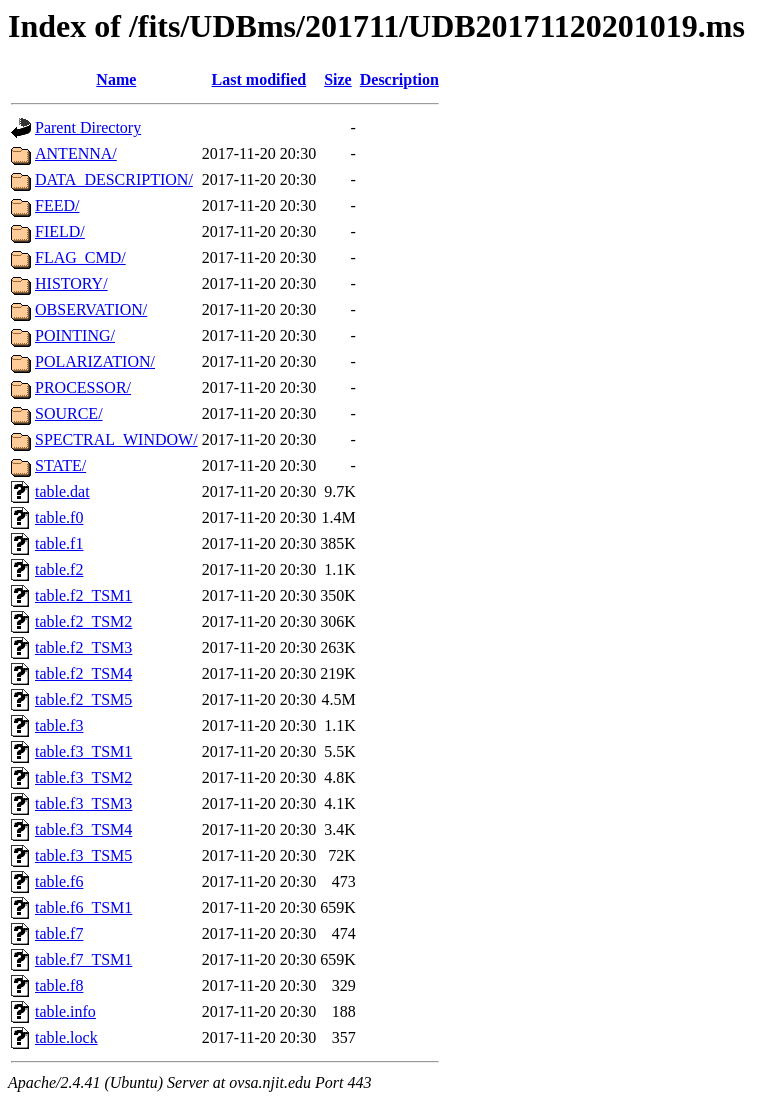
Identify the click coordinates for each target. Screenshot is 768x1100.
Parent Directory (88, 127)
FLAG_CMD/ (80, 257)
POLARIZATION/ (95, 361)
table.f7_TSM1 (83, 959)
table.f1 (59, 543)
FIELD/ (60, 231)
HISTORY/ (71, 283)
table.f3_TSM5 (83, 855)
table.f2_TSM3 (83, 647)
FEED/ (57, 205)
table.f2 (59, 569)
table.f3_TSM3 (83, 803)
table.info (65, 1011)
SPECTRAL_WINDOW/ (116, 439)
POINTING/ (75, 335)
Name (116, 79)
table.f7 (59, 933)
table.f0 (59, 517)
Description (399, 79)
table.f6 (59, 881)
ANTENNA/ (76, 153)
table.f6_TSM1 (83, 907)
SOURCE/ (69, 413)
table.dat (62, 491)
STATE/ (60, 465)
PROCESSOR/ (83, 387)
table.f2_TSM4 (83, 673)
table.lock (66, 1037)
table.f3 (59, 725)
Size (338, 79)
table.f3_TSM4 (83, 829)
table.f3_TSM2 (83, 777)
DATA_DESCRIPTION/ (114, 179)
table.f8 (59, 985)
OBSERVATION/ (91, 309)
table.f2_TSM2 (83, 621)
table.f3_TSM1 (83, 751)
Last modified (259, 79)
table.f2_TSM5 (83, 699)
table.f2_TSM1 (83, 595)
